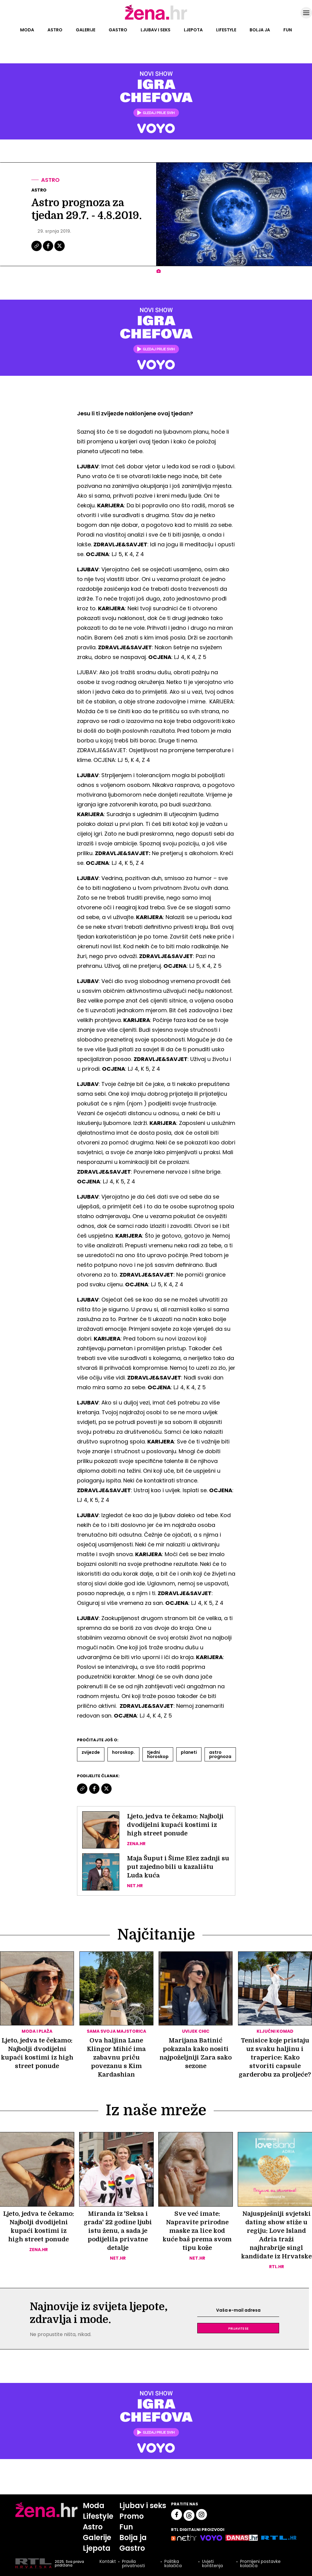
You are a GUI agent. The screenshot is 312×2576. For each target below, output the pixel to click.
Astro (54, 30)
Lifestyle (226, 30)
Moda (27, 30)
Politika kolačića (173, 2563)
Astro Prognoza (220, 1754)
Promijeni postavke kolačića (260, 2563)
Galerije (85, 30)
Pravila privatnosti (133, 2563)
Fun (287, 30)
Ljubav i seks (155, 30)
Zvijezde (91, 1752)
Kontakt (108, 2561)
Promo (131, 2516)
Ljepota (193, 30)
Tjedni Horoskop (158, 1754)
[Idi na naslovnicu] (156, 19)
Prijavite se (238, 2328)
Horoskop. (123, 1752)
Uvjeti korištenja (212, 2563)
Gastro (118, 30)
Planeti (189, 1752)
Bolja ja (260, 30)
